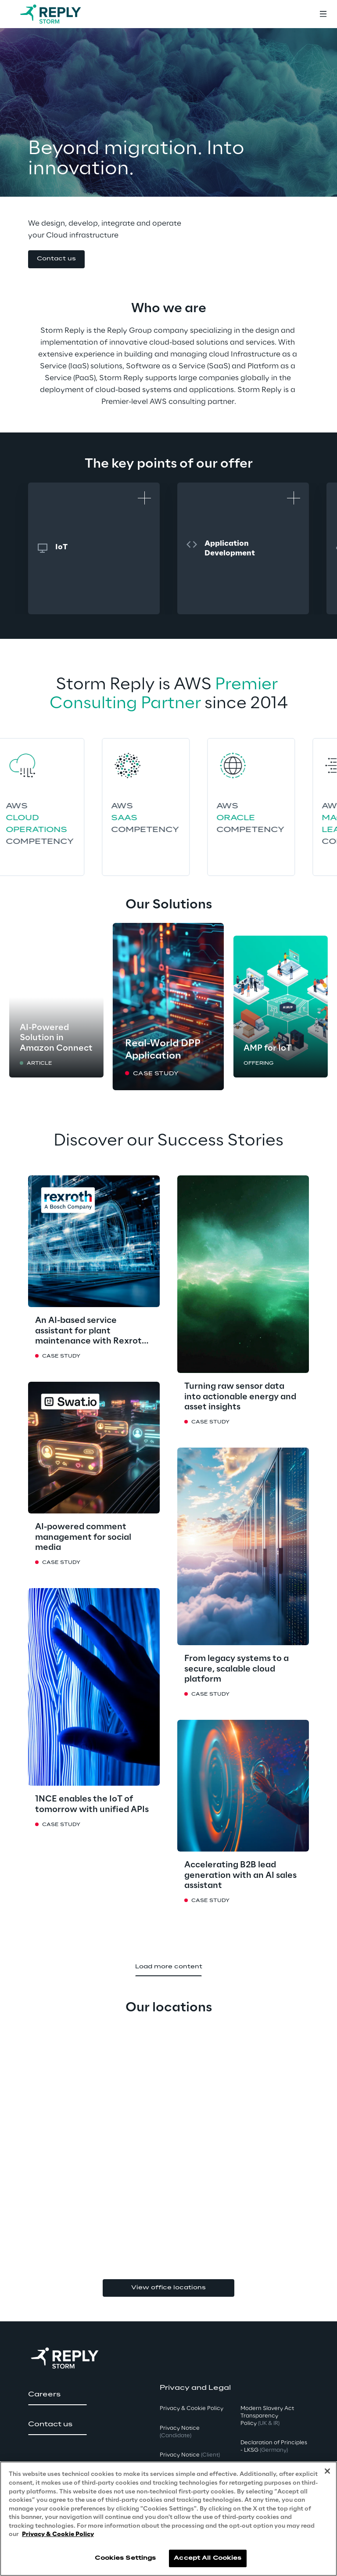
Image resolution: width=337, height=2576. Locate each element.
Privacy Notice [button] (180, 2432)
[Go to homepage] (59, 14)
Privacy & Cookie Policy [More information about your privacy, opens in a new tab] (58, 2534)
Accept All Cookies (207, 2558)
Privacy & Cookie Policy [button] (191, 2408)
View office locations (168, 2288)
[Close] (327, 2471)
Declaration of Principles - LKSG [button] (273, 2446)
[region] (168, 2518)
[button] (56, 259)
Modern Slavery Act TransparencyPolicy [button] (267, 2416)
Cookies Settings (125, 2558)
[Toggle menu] (323, 14)
